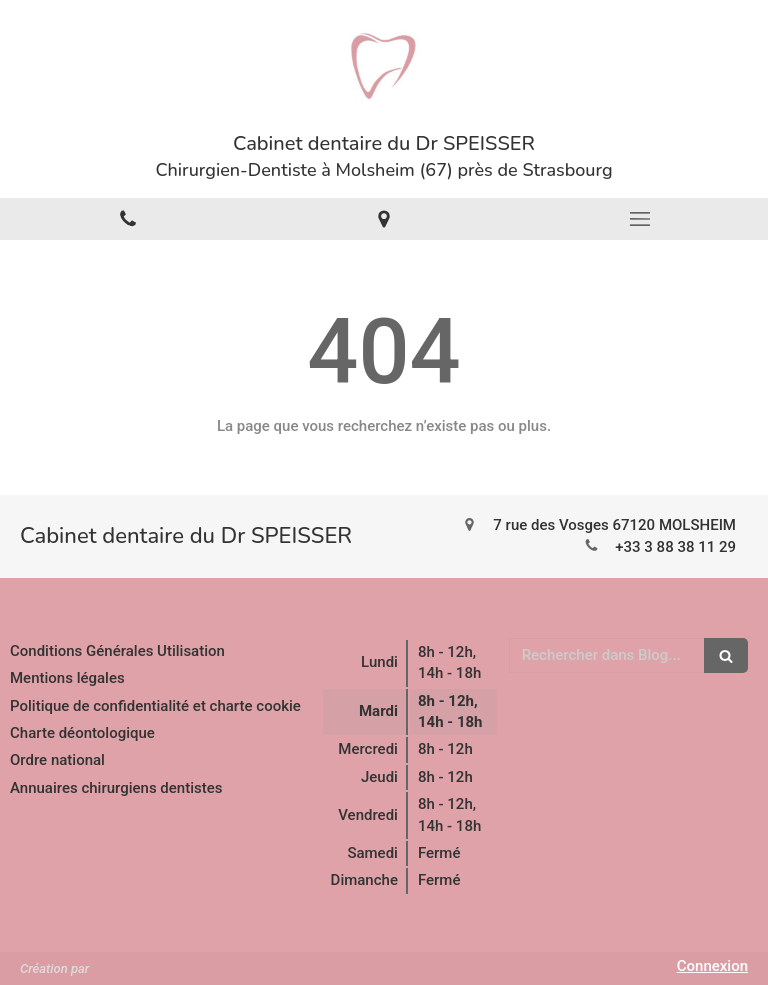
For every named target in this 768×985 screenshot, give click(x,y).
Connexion (712, 966)
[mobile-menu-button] (640, 219)
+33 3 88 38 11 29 (675, 547)
